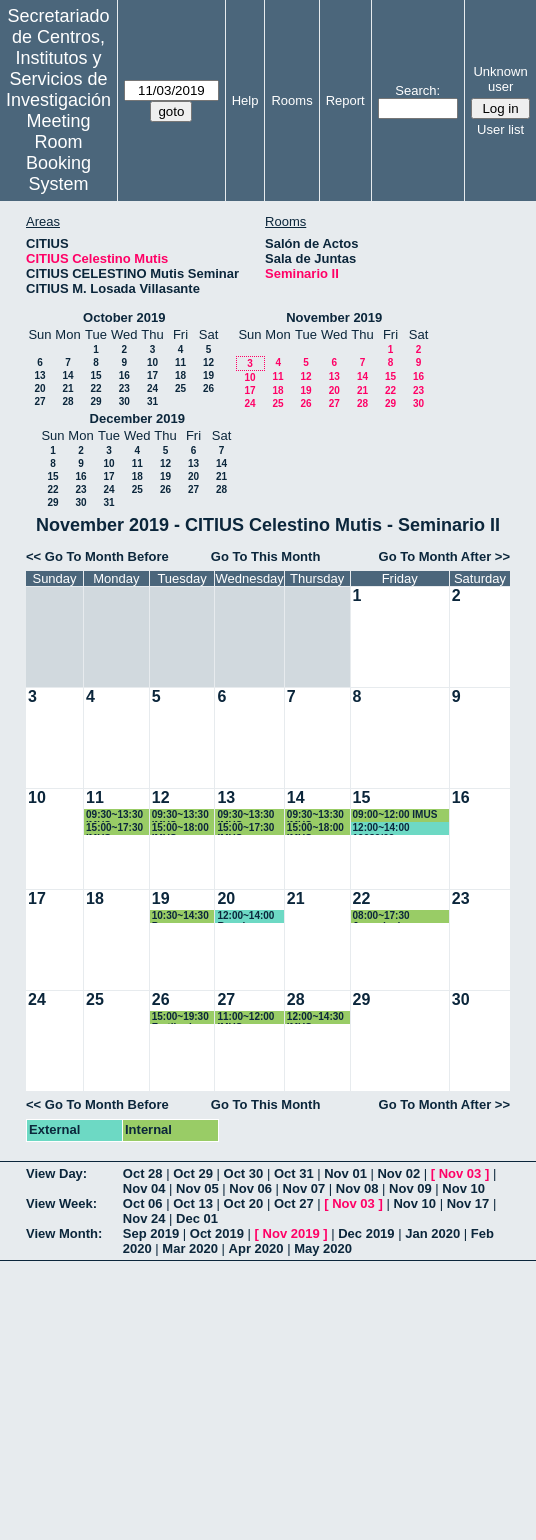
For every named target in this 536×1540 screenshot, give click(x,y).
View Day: (56, 1173)
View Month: (64, 1233)
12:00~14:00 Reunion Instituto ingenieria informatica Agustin (245, 916)
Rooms (291, 100)
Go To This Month (266, 556)
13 (39, 375)
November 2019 (334, 317)
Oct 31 (294, 1173)
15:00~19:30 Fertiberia (180, 1017)
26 (208, 388)
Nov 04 (144, 1188)
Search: (417, 90)
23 (124, 388)
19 (208, 375)
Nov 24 (144, 1218)
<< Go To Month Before (97, 556)
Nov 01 (345, 1173)
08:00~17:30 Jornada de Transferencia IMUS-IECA (401, 916)
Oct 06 (143, 1203)
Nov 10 (463, 1188)
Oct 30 (244, 1173)
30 (124, 401)
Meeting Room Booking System (58, 152)
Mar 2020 (190, 1248)
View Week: (61, 1203)
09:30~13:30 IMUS (114, 815)
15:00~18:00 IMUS (180, 828)
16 (124, 375)
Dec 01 (197, 1218)
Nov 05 (197, 1188)
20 (39, 388)
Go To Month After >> (444, 556)
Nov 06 (250, 1188)
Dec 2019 (366, 1233)
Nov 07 (304, 1188)
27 (39, 401)
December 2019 (137, 418)
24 (152, 388)
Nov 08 (357, 1188)
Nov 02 (398, 1173)
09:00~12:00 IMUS (395, 814)
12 (208, 362)
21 (67, 388)
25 (180, 388)
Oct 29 (193, 1173)
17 (152, 375)
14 (67, 375)
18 (180, 375)
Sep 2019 (151, 1233)
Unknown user (500, 79)
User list (500, 129)
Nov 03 (460, 1173)
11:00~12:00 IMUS (245, 1017)
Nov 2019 (291, 1233)
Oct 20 (244, 1203)
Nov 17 (468, 1203)
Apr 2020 (256, 1248)
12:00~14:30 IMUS (315, 1017)
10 (152, 362)
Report (345, 100)
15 (95, 375)
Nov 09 (410, 1188)
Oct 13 (193, 1203)
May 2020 (323, 1248)
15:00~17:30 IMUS (114, 828)
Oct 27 (294, 1203)
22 (95, 388)
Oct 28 (143, 1173)
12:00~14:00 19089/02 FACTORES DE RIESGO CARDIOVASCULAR (400, 828)
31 (152, 401)
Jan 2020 (432, 1233)
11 (180, 362)
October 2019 (124, 317)
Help (245, 100)
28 (67, 401)
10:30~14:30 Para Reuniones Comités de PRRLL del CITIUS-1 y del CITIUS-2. (183, 916)
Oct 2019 (217, 1233)
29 (95, 401)
